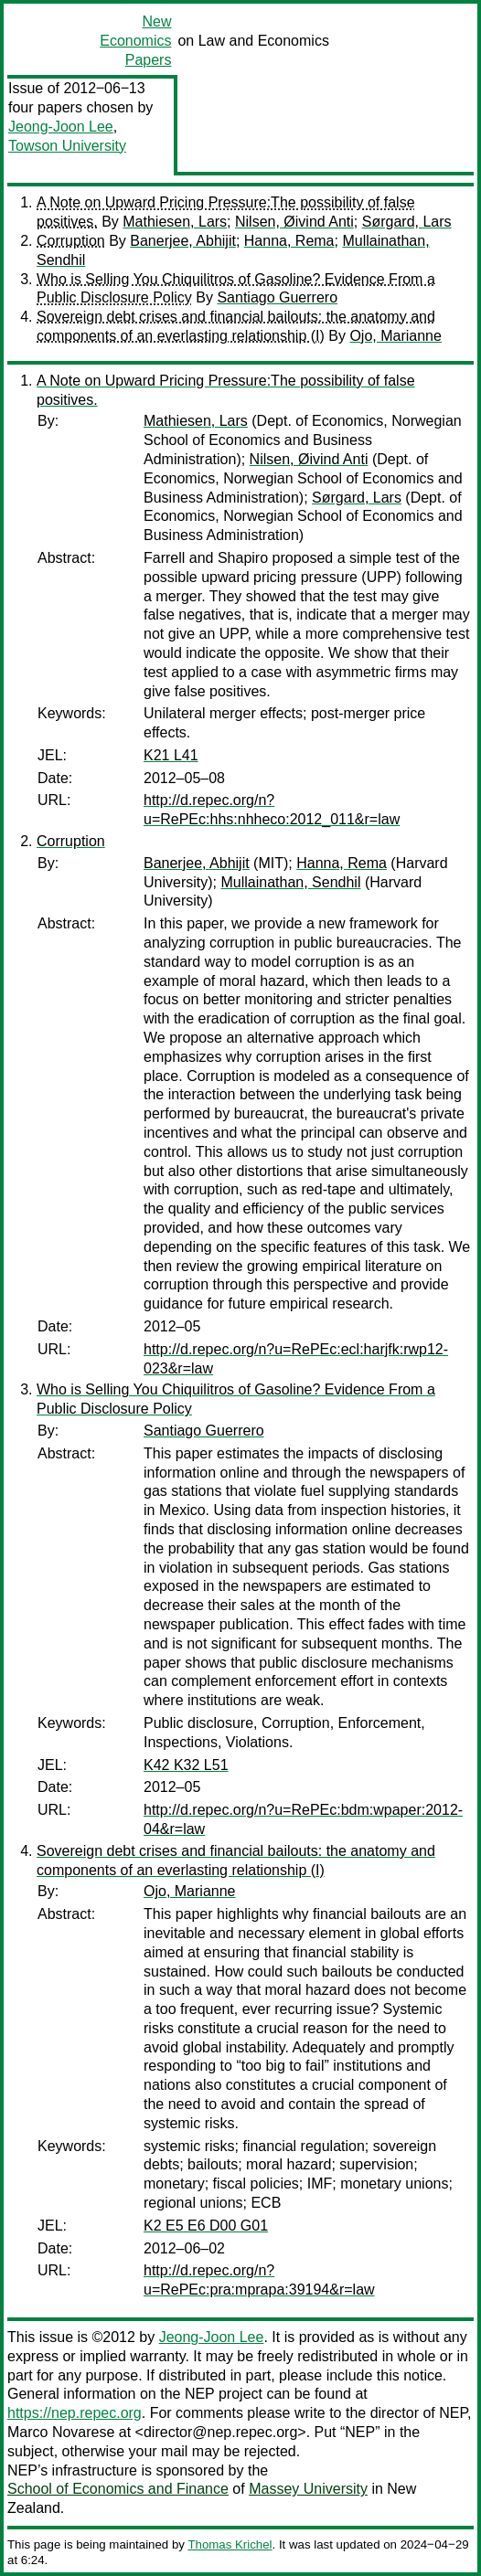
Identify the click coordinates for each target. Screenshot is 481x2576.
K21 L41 (171, 755)
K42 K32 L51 (186, 1765)
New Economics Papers (135, 41)
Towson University (67, 146)
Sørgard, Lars (407, 221)
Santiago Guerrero (277, 297)
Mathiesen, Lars (175, 221)
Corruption (71, 241)
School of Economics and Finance (118, 2488)
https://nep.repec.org (74, 2413)
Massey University (308, 2488)
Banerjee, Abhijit (183, 241)
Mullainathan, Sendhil (290, 882)
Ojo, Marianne (395, 336)
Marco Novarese (60, 2432)
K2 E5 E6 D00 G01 (206, 2225)
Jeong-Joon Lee (60, 126)
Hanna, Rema (289, 241)
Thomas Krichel (229, 2544)
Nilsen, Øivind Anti (294, 221)
